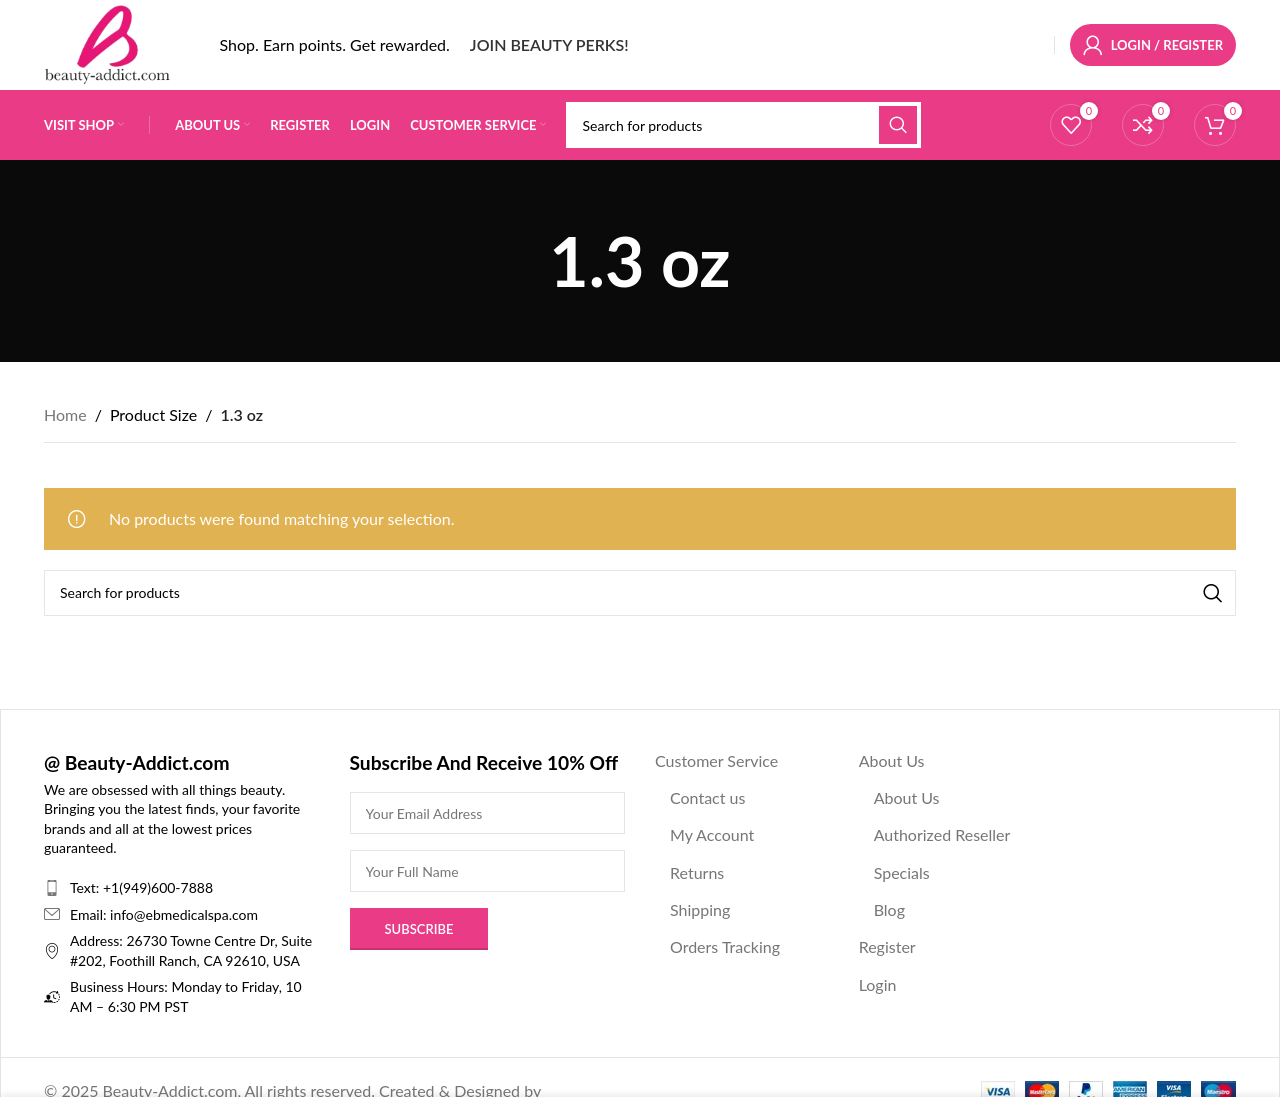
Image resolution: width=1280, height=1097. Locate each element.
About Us (892, 760)
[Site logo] (107, 42)
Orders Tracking (725, 946)
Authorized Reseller (942, 834)
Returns (697, 872)
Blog (889, 909)
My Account (712, 834)
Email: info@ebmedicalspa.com (164, 914)
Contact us (707, 797)
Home (65, 414)
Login (878, 984)
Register (887, 946)
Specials (902, 872)
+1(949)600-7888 (158, 887)
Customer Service (716, 760)
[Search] (743, 125)
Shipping (700, 909)
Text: (86, 887)
